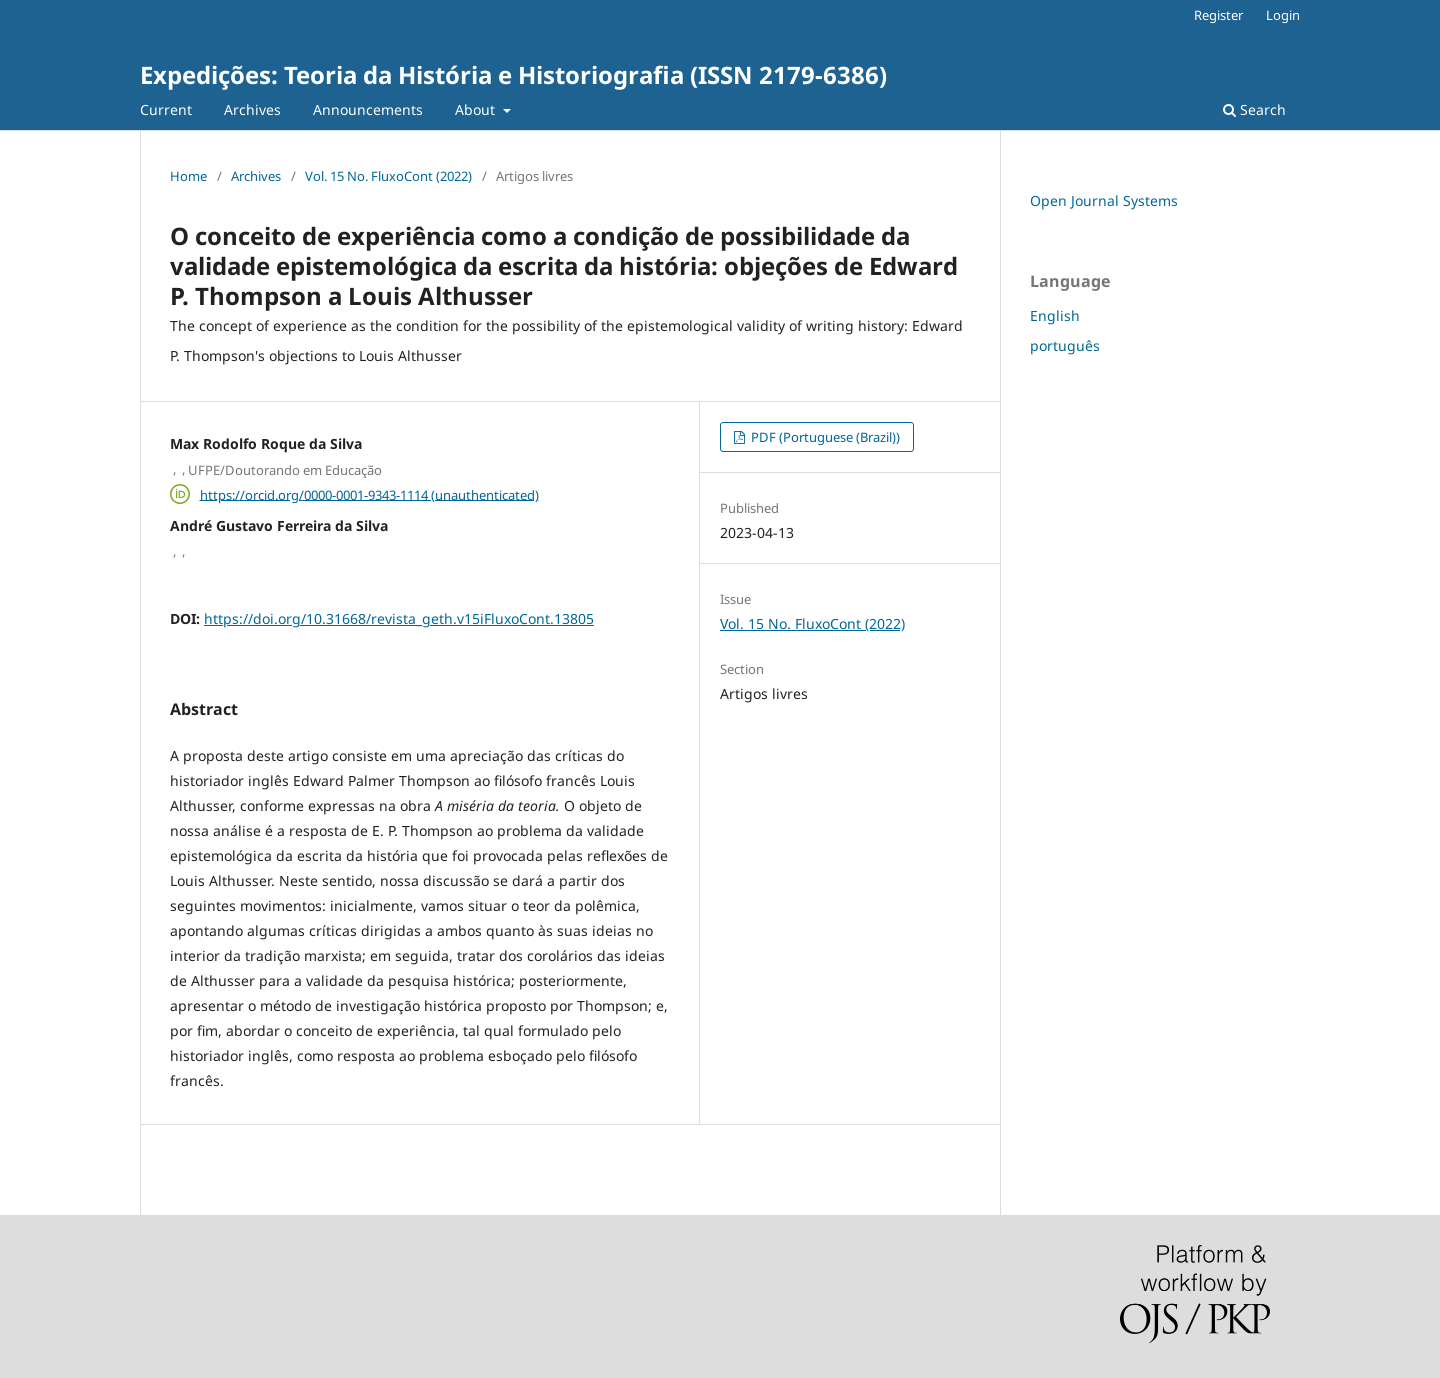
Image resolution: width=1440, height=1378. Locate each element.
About (477, 109)
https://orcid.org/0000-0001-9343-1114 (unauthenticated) (369, 494)
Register (1218, 15)
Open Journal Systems (1104, 200)
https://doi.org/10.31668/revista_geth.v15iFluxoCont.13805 (399, 618)
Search (1254, 109)
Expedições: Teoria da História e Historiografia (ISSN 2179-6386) (513, 74)
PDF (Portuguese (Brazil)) (824, 437)
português (1065, 345)
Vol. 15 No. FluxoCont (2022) (388, 176)
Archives (252, 109)
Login (1283, 15)
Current (166, 109)
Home (188, 176)
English (1055, 315)
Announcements (368, 109)
